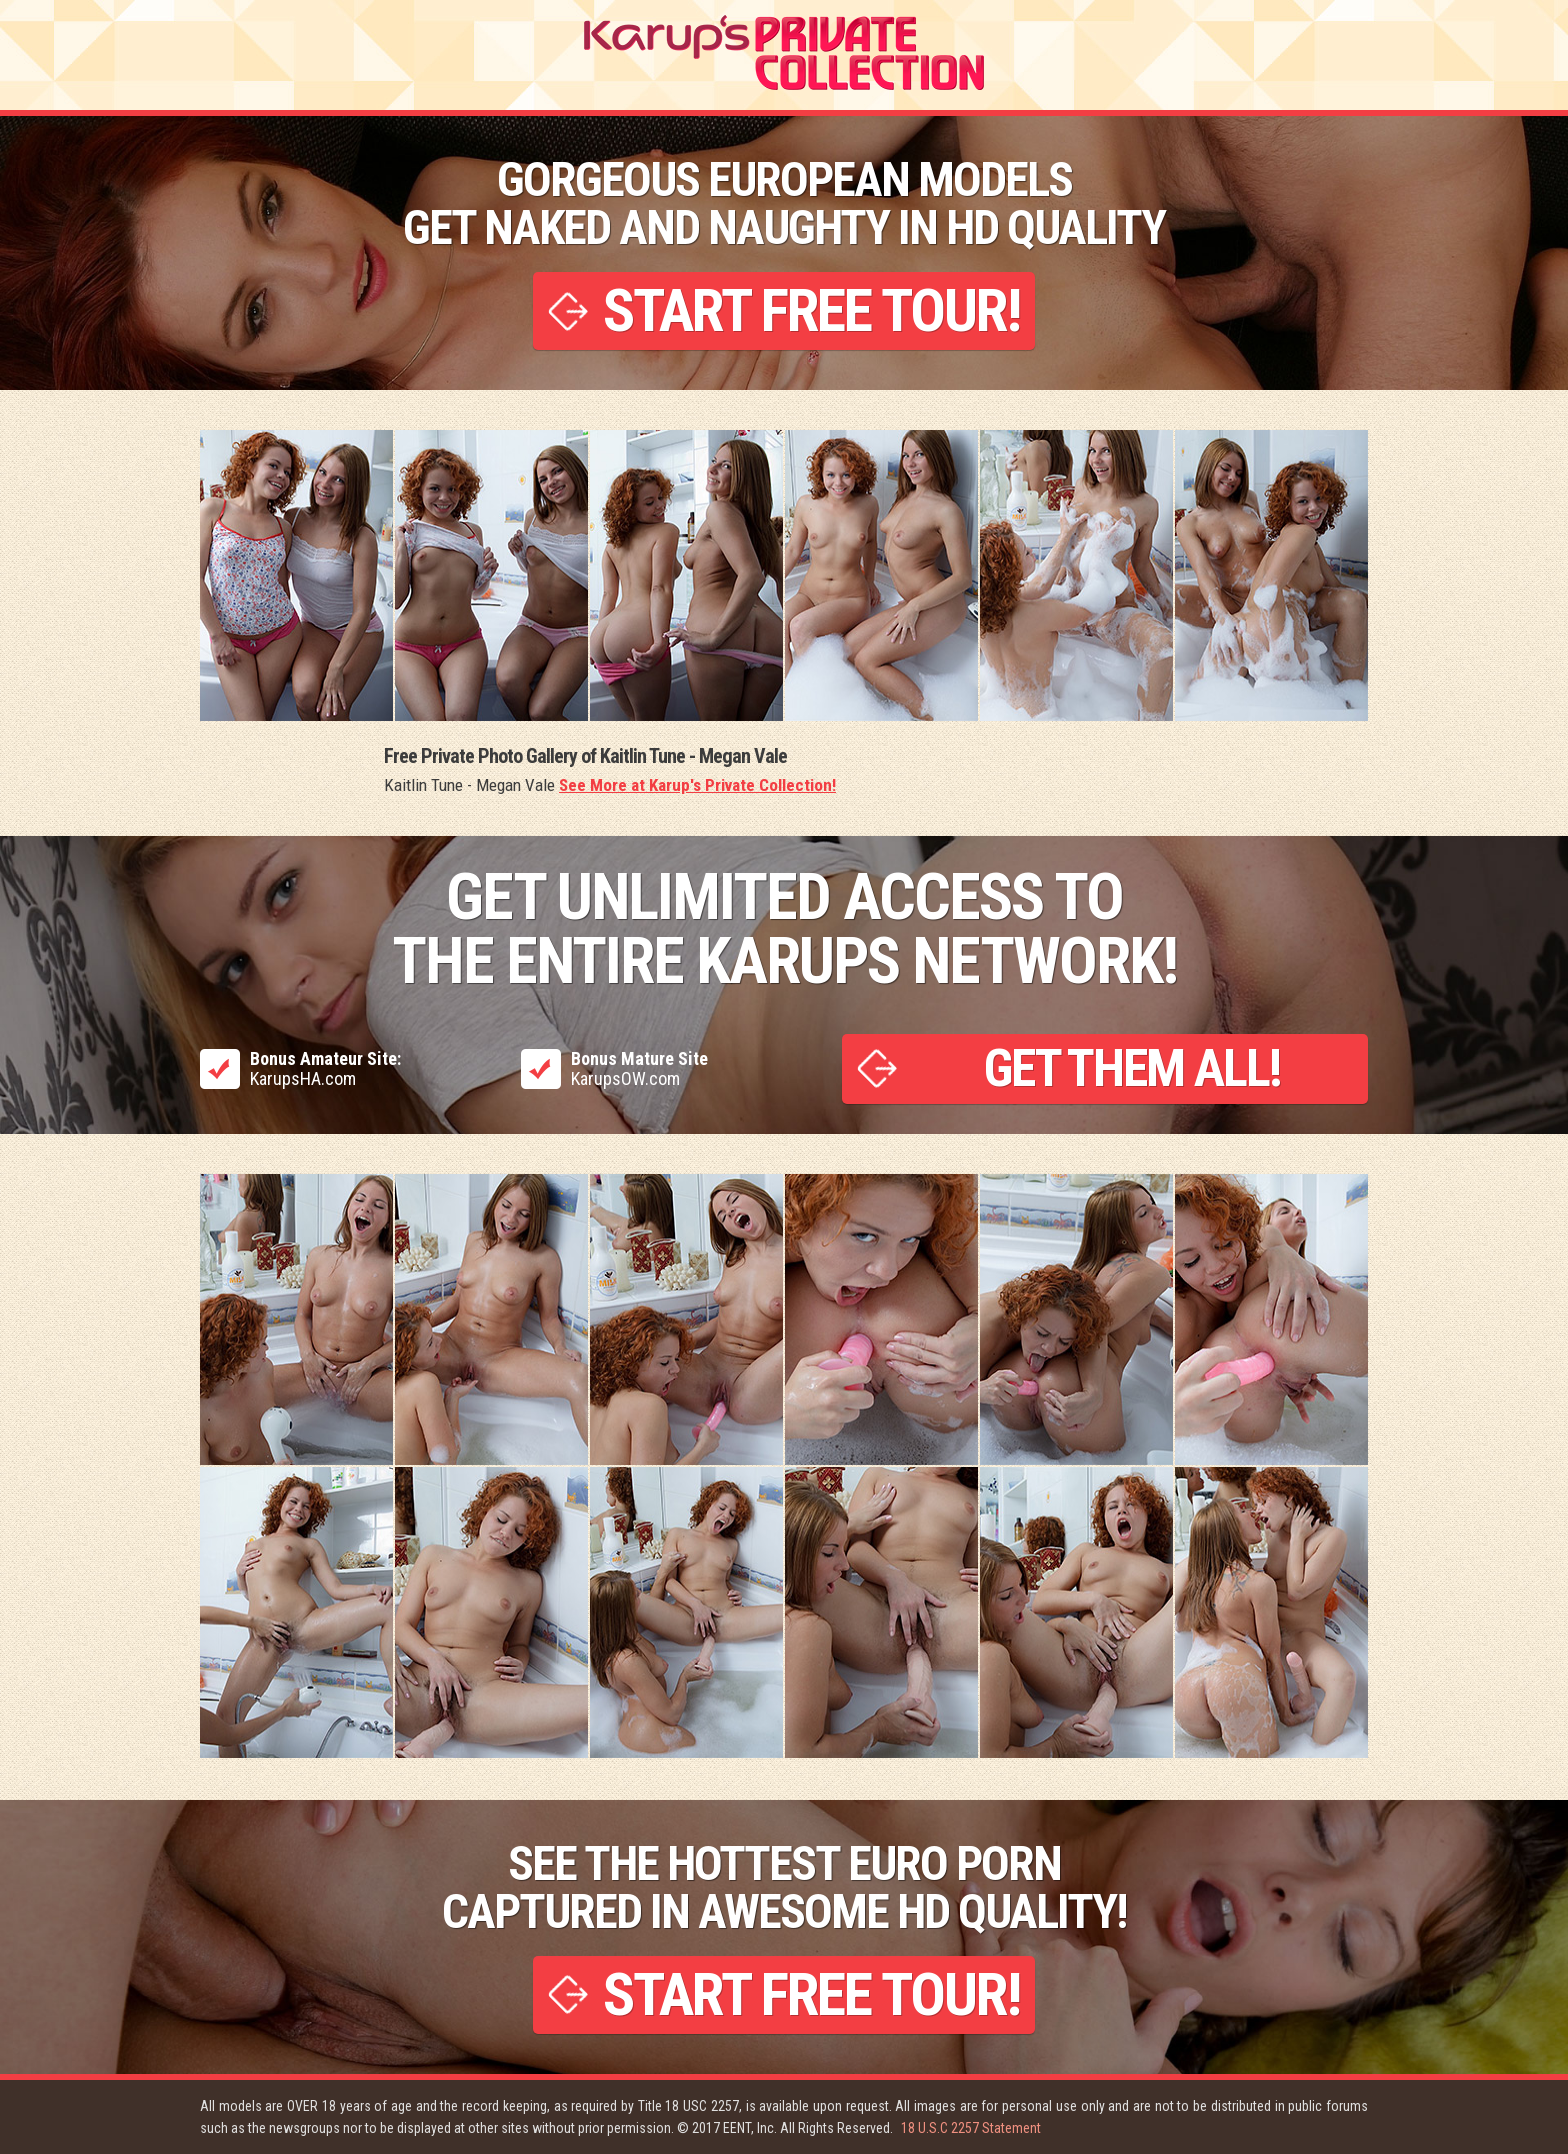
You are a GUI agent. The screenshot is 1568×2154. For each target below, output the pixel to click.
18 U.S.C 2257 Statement (971, 2128)
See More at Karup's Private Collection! (697, 785)
